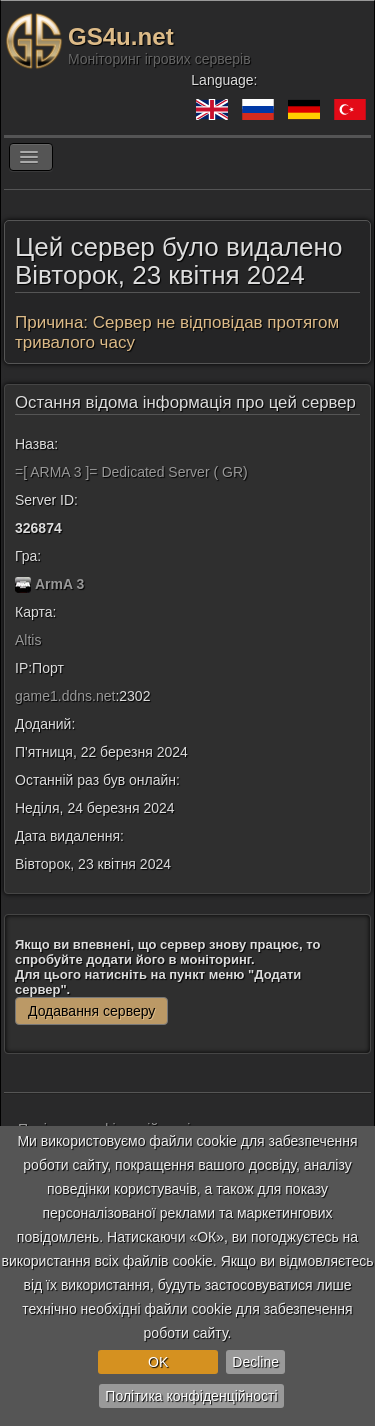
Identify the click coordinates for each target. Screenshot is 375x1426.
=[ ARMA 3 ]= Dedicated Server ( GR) (131, 472)
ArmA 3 (59, 584)
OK (158, 1362)
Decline (255, 1362)
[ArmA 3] (23, 584)
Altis (28, 640)
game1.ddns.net (65, 696)
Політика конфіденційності (191, 1396)
